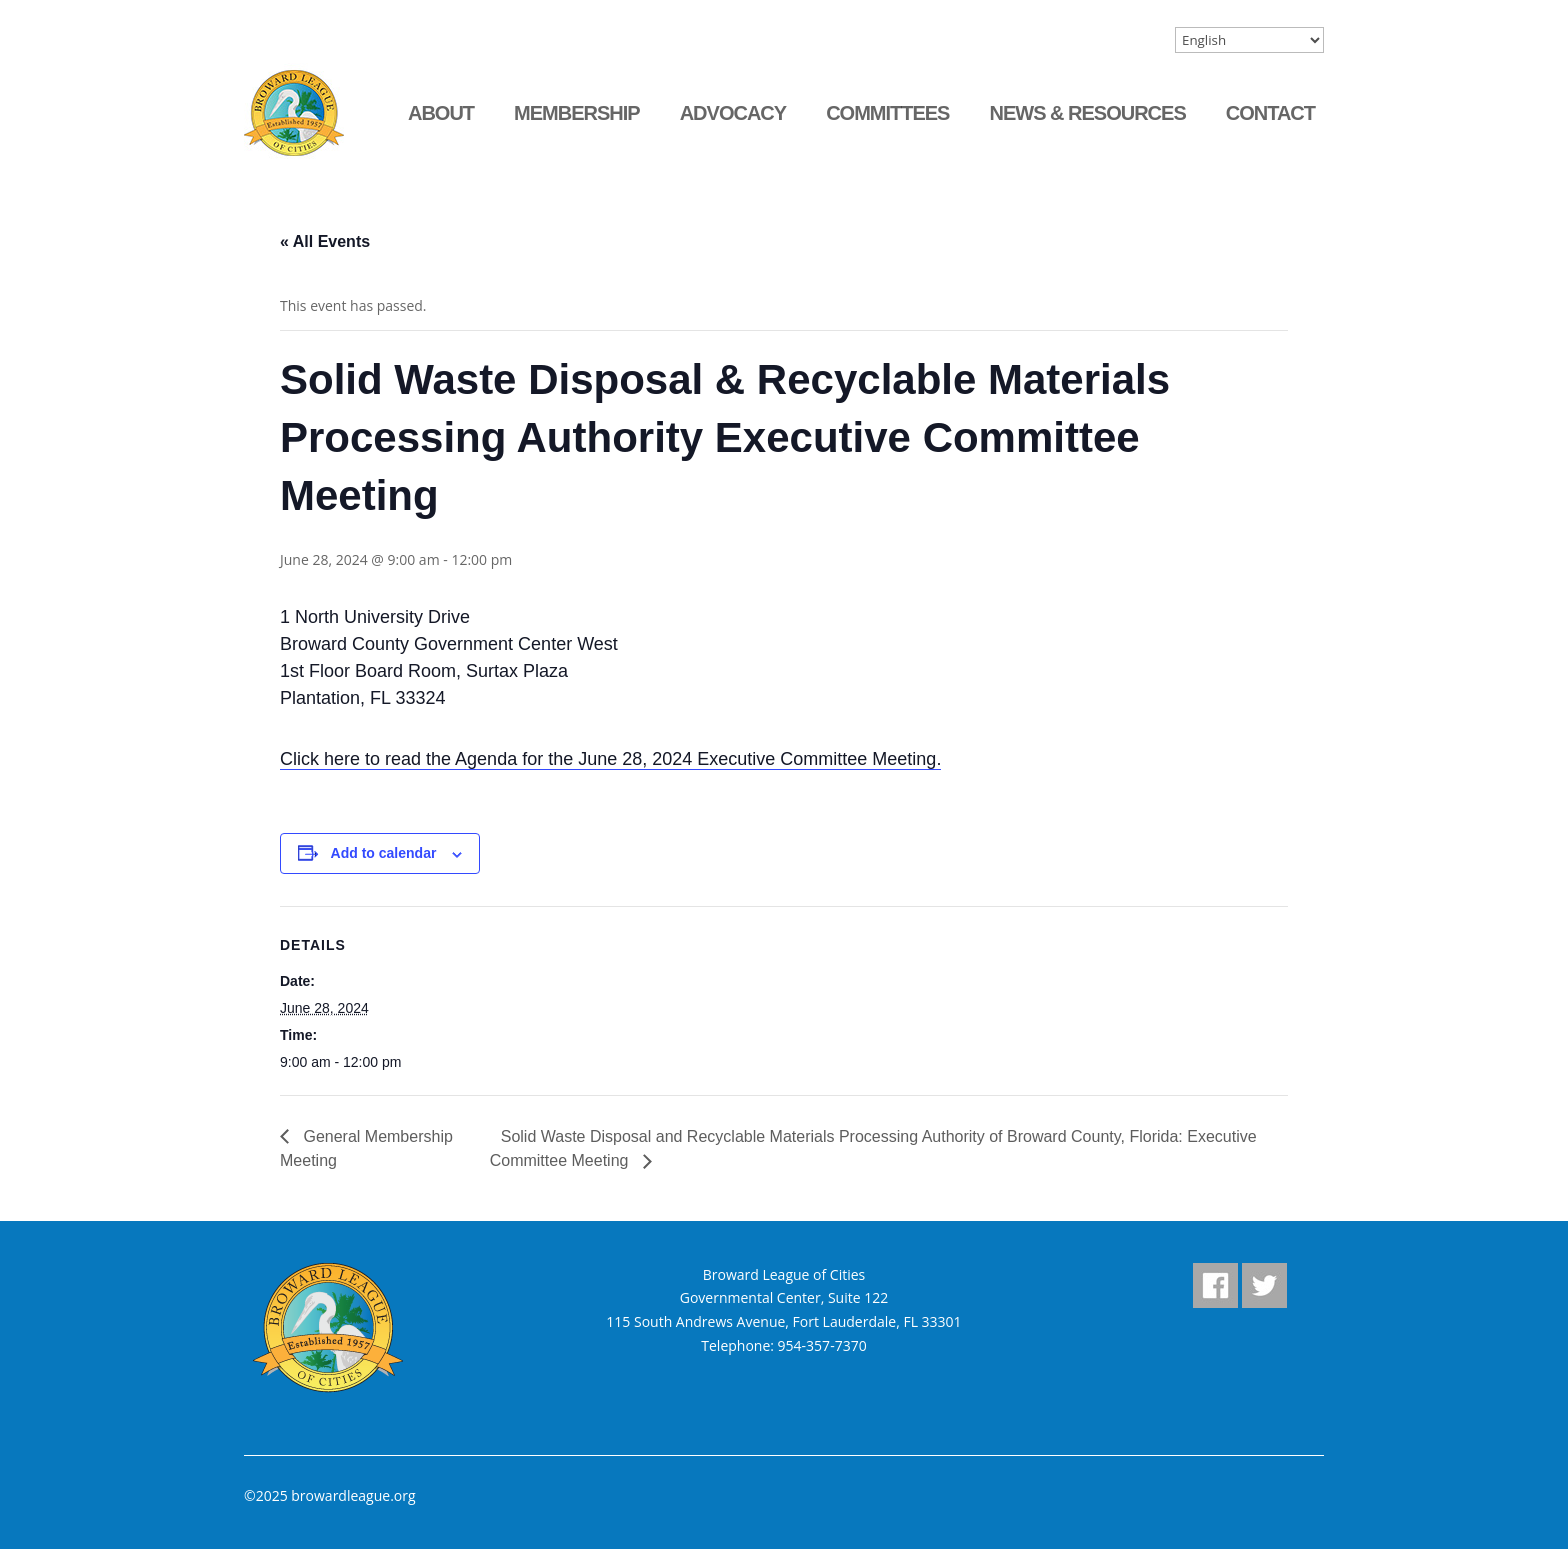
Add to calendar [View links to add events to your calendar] (384, 853)
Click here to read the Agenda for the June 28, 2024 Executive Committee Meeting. (610, 759)
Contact (1270, 113)
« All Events (325, 241)
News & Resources (1087, 113)
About (441, 113)
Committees (887, 113)
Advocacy (733, 113)
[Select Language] (1249, 40)
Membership (577, 113)
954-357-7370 (822, 1345)
